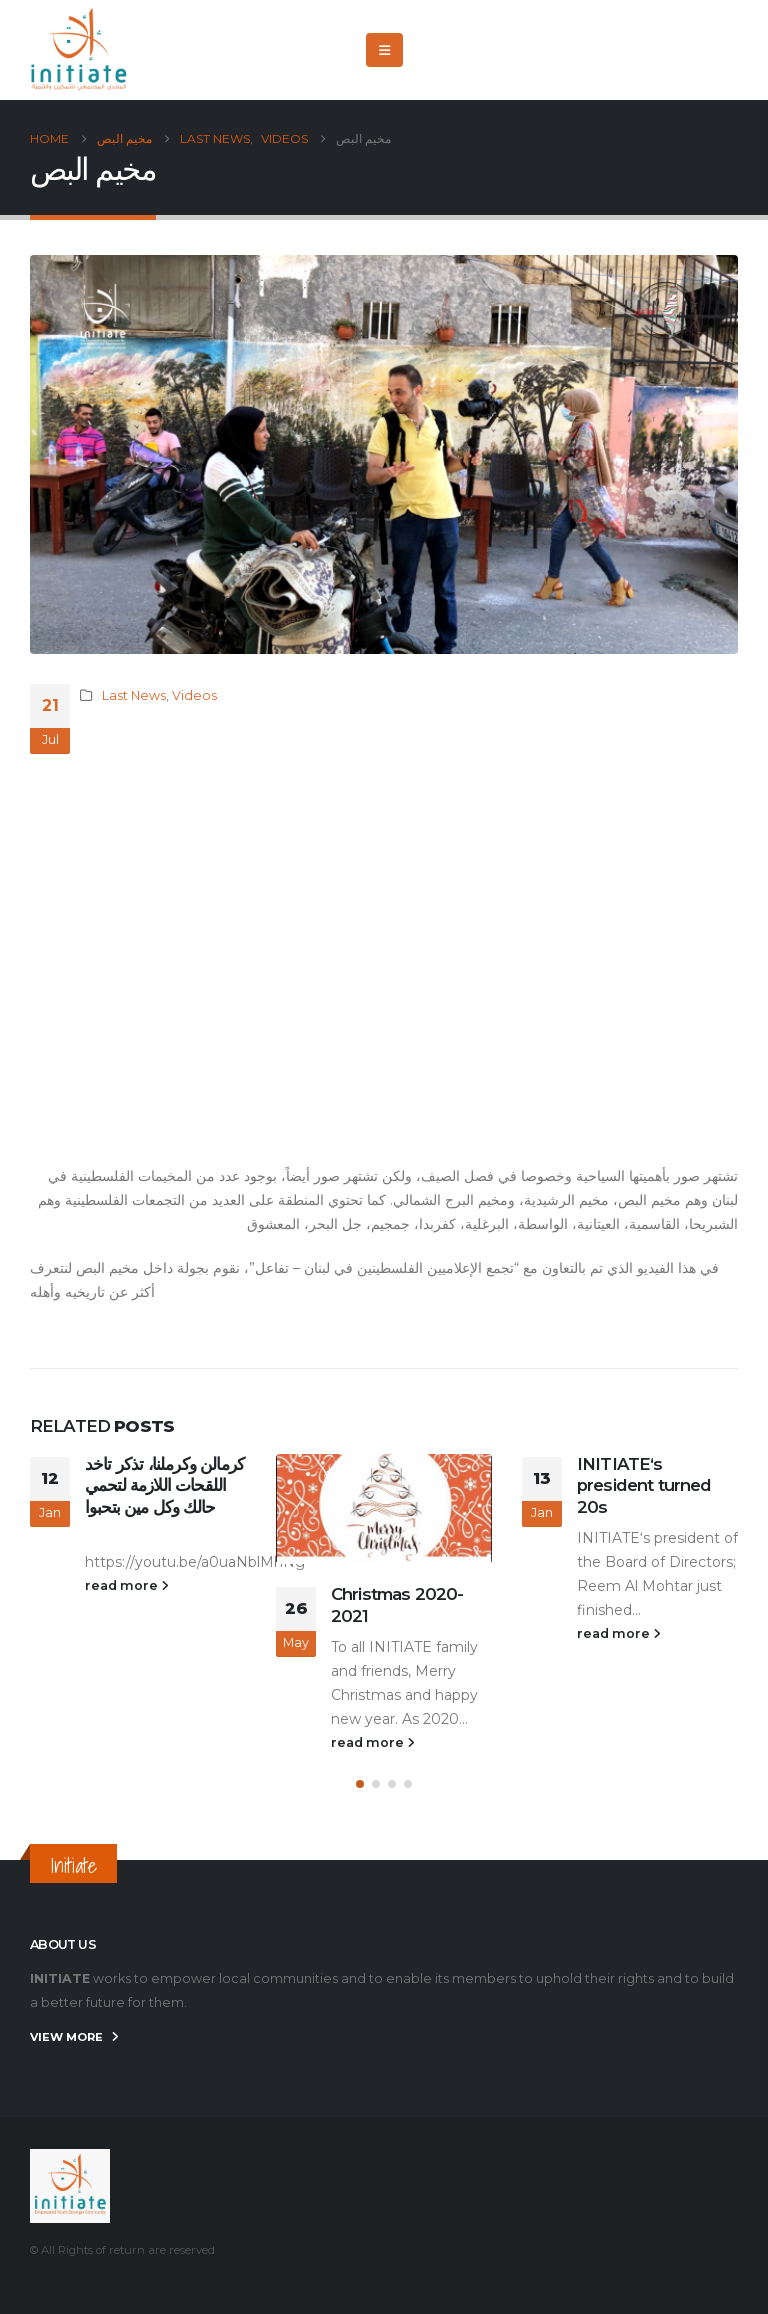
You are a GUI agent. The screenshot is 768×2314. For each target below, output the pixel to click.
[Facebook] (624, 50)
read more (127, 1585)
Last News (134, 695)
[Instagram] (723, 50)
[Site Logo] (80, 50)
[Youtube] (690, 50)
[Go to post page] (384, 1509)
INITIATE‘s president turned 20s (644, 1486)
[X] (657, 50)
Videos (194, 695)
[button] (384, 50)
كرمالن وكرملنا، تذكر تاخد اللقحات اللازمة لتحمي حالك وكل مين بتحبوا (164, 1486)
